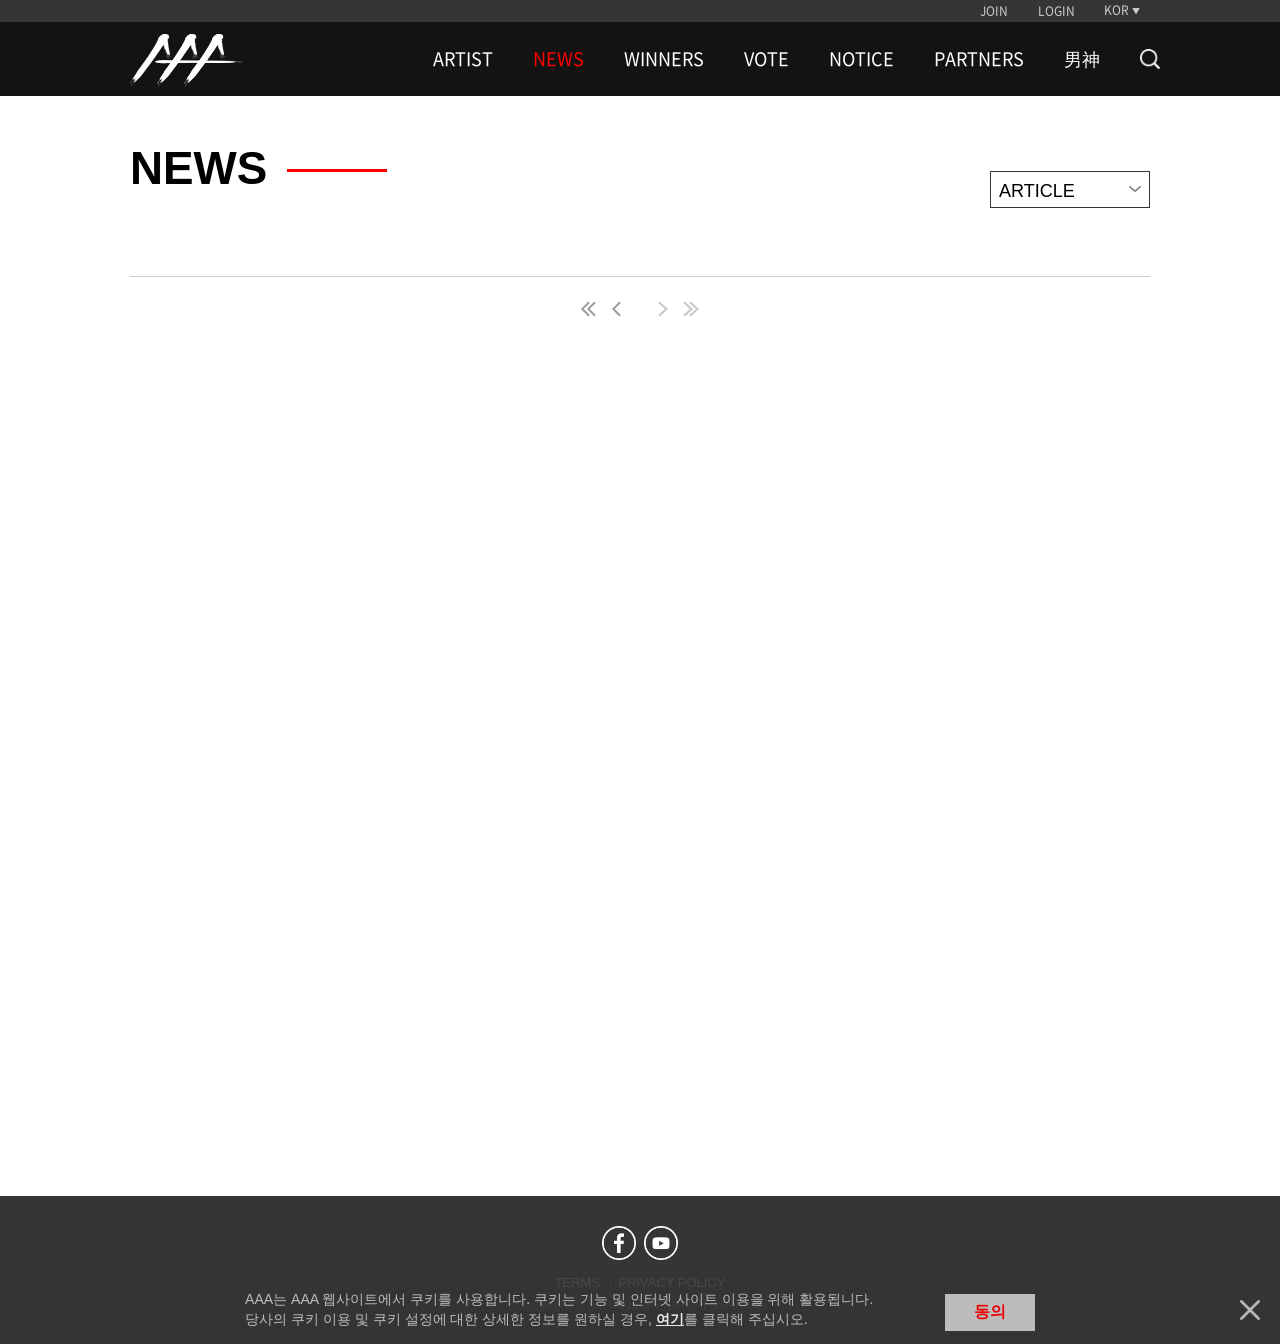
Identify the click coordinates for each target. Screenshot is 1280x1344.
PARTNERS (979, 59)
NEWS (558, 59)
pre (621, 309)
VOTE (766, 59)
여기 (670, 1319)
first (590, 309)
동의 (990, 1311)
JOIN (994, 11)
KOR (1116, 10)
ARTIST (463, 59)
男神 (1082, 59)
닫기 (1250, 1310)
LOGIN (1056, 11)
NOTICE (861, 59)
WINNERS (664, 59)
